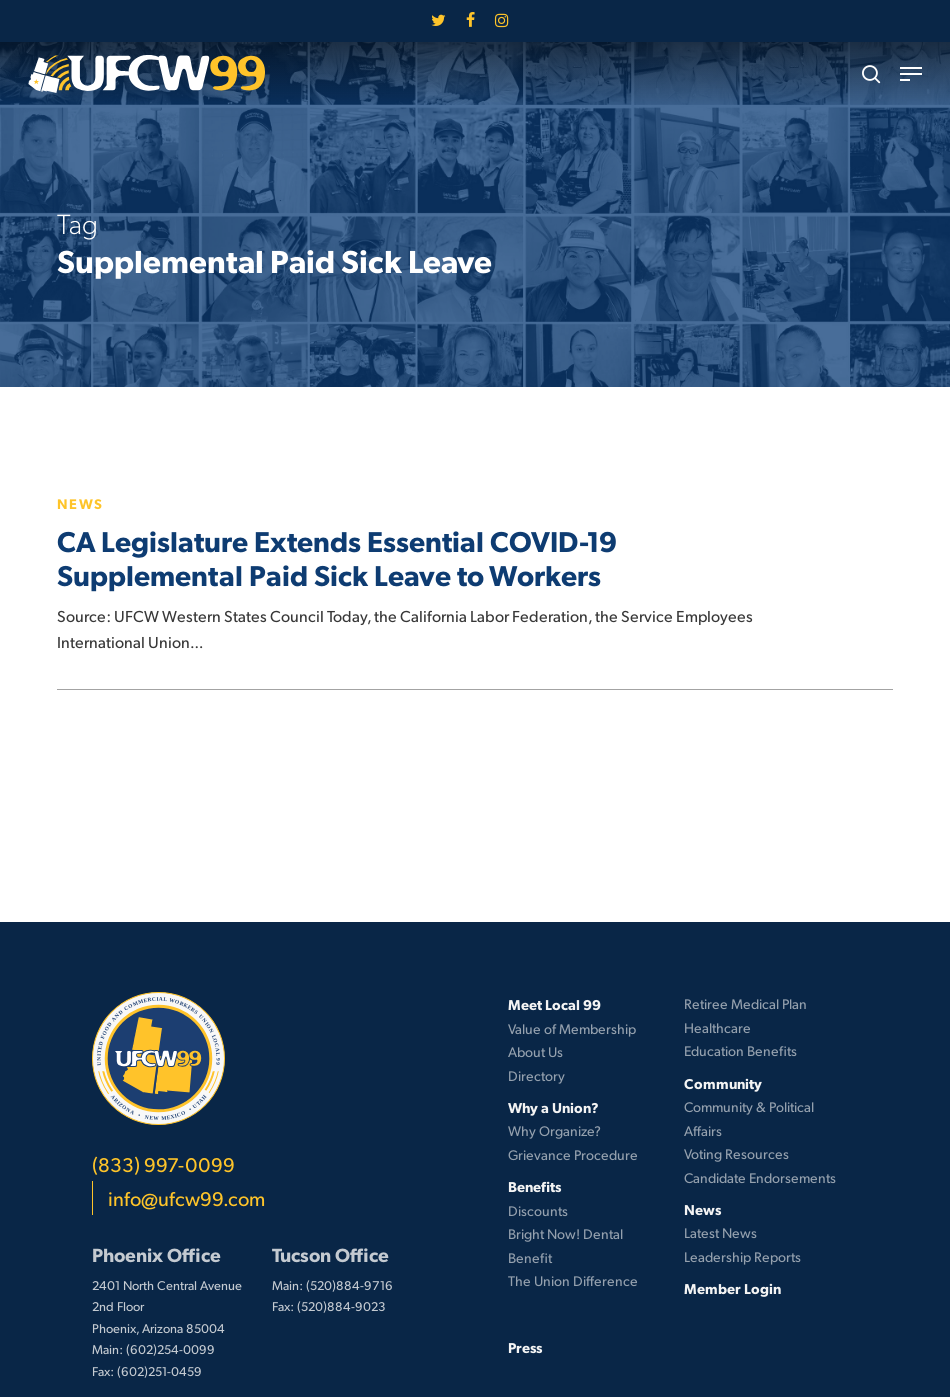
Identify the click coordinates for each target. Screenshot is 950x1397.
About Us (535, 1051)
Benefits (534, 1186)
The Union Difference (573, 1280)
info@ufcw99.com (186, 1198)
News (80, 503)
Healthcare (717, 1027)
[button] (911, 74)
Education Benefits (740, 1050)
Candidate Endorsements (760, 1177)
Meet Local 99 (554, 1004)
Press (525, 1347)
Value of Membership (572, 1028)
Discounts (538, 1210)
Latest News (720, 1232)
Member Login (732, 1288)
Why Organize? (554, 1130)
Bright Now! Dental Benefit (565, 1245)
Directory (536, 1075)
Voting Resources (736, 1153)
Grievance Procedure (573, 1154)
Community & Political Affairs (749, 1118)
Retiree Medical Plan (745, 1003)
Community (723, 1083)
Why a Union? (553, 1107)
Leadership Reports (742, 1256)
